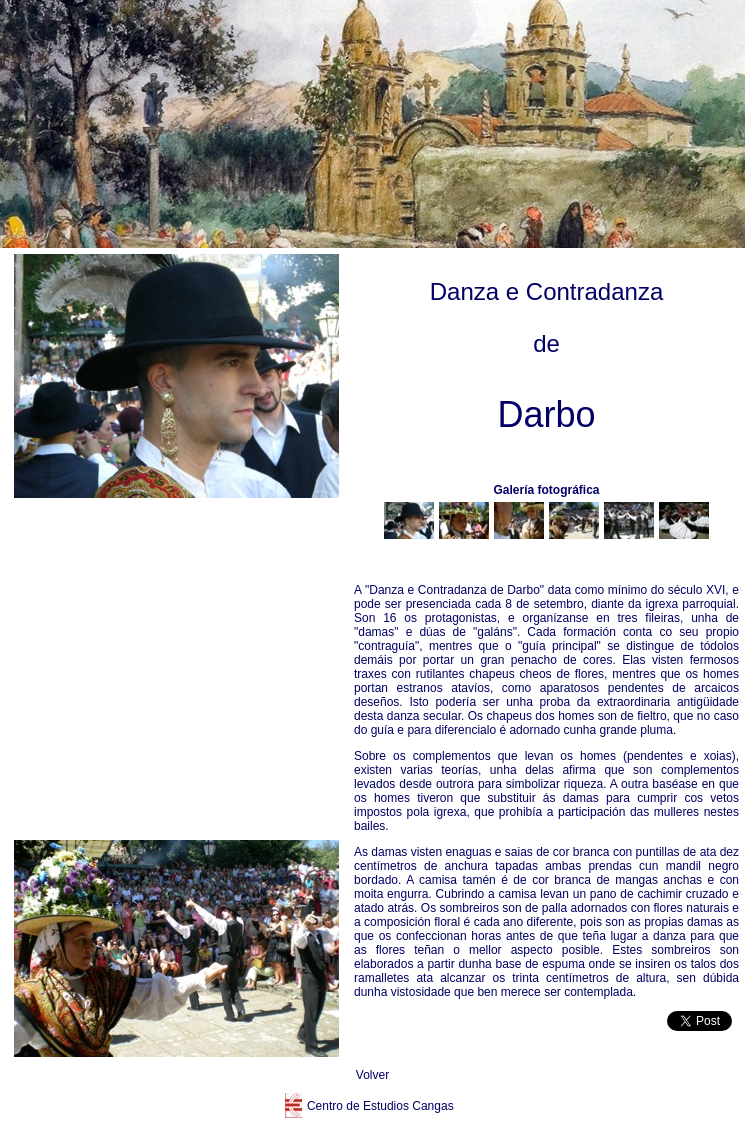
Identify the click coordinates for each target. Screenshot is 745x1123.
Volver (372, 1075)
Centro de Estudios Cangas (380, 1106)
